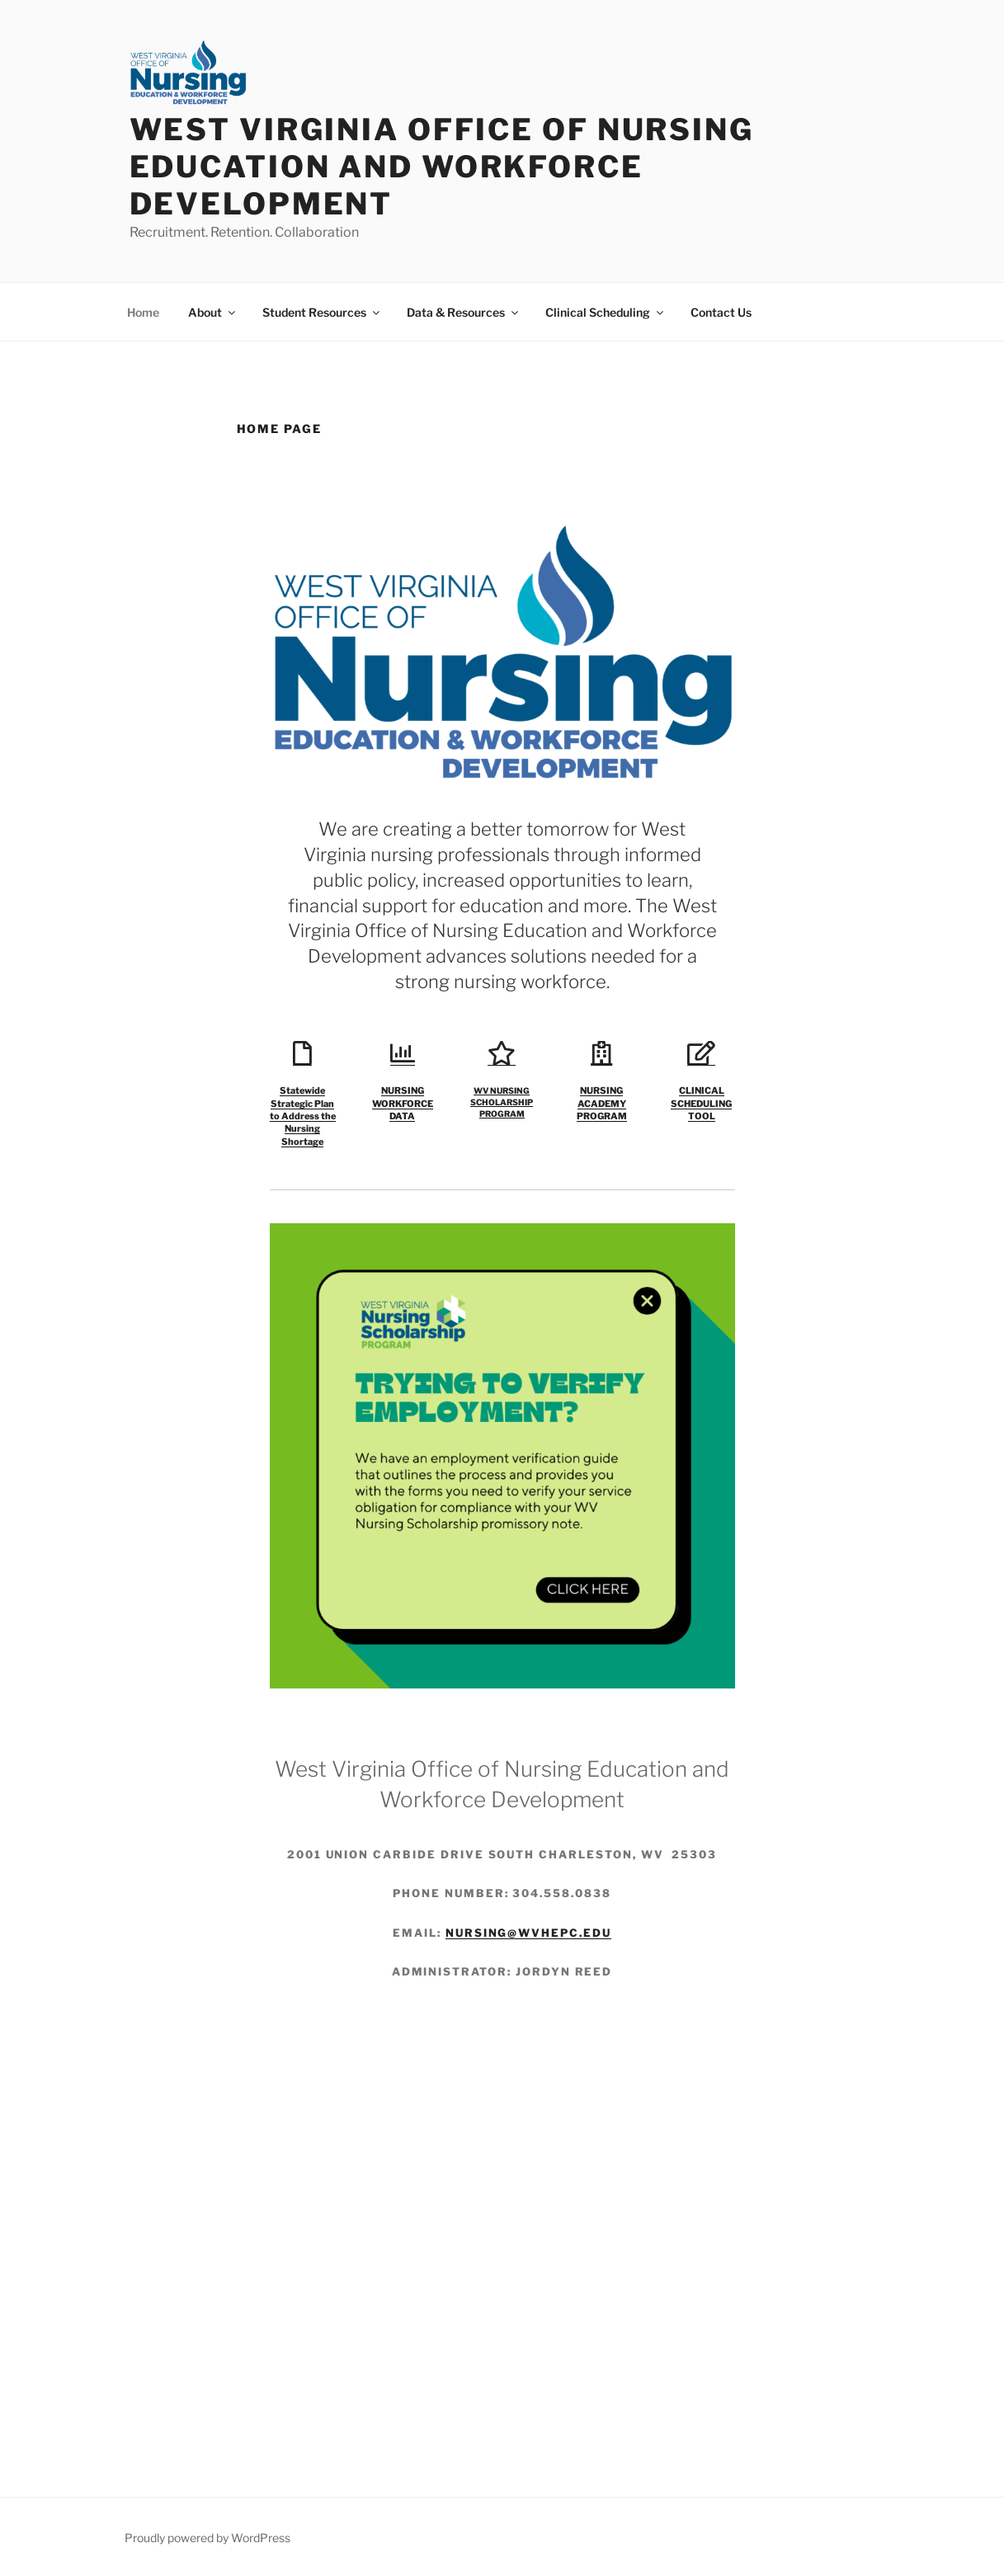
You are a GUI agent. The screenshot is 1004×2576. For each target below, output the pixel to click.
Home (143, 312)
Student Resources (322, 312)
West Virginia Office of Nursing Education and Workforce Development (442, 166)
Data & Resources (464, 312)
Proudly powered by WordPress (207, 2538)
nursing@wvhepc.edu (528, 1932)
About (213, 312)
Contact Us (721, 312)
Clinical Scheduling (605, 312)
